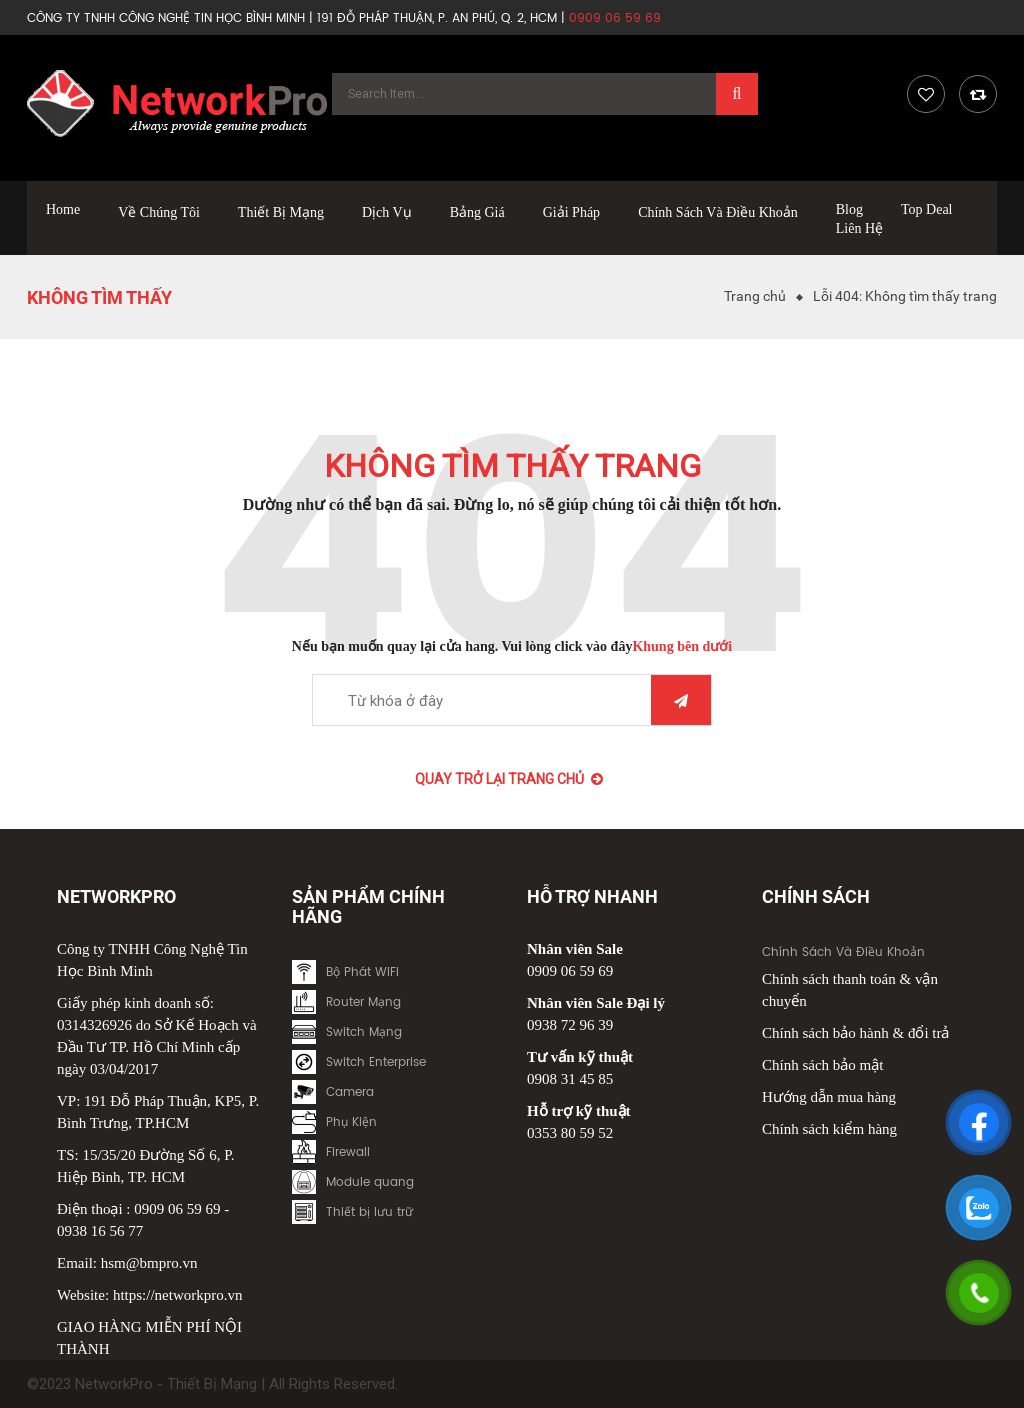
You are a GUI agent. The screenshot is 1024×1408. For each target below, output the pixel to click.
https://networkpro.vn (178, 1295)
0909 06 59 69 (177, 1209)
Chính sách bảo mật (822, 1065)
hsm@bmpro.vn (149, 1263)
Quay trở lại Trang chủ (509, 779)
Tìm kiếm (681, 701)
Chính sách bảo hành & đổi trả (855, 1033)
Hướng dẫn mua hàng (829, 1097)
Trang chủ (755, 296)
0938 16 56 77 (100, 1231)
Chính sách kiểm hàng (829, 1129)
